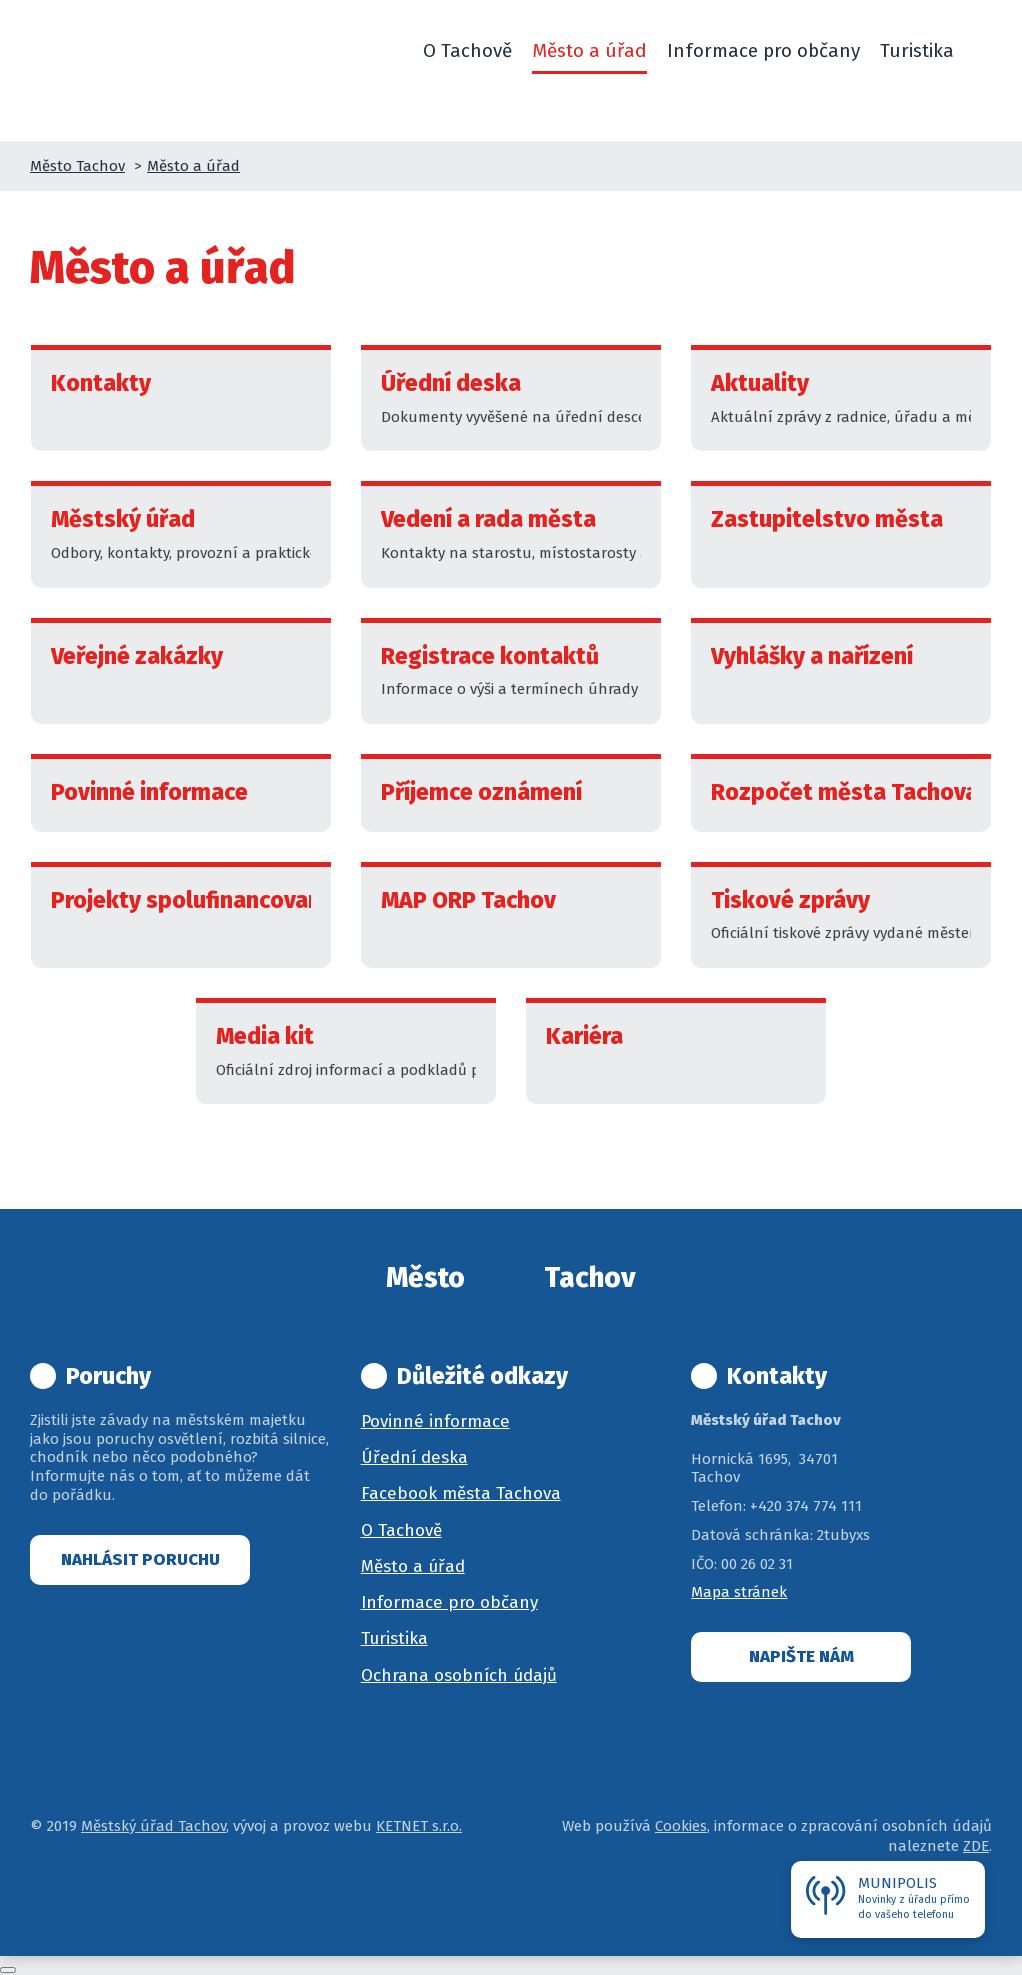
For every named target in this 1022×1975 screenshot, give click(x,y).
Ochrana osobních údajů (459, 1675)
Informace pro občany (449, 1602)
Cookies (681, 1826)
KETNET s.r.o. (419, 1826)
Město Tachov (77, 166)
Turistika (394, 1638)
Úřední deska (414, 1457)
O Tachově (401, 1530)
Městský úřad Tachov (153, 1826)
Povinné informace (435, 1421)
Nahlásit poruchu (140, 1559)
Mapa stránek (739, 1592)
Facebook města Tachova (461, 1493)
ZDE (976, 1846)
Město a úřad (193, 166)
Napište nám (801, 1656)
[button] (983, 51)
